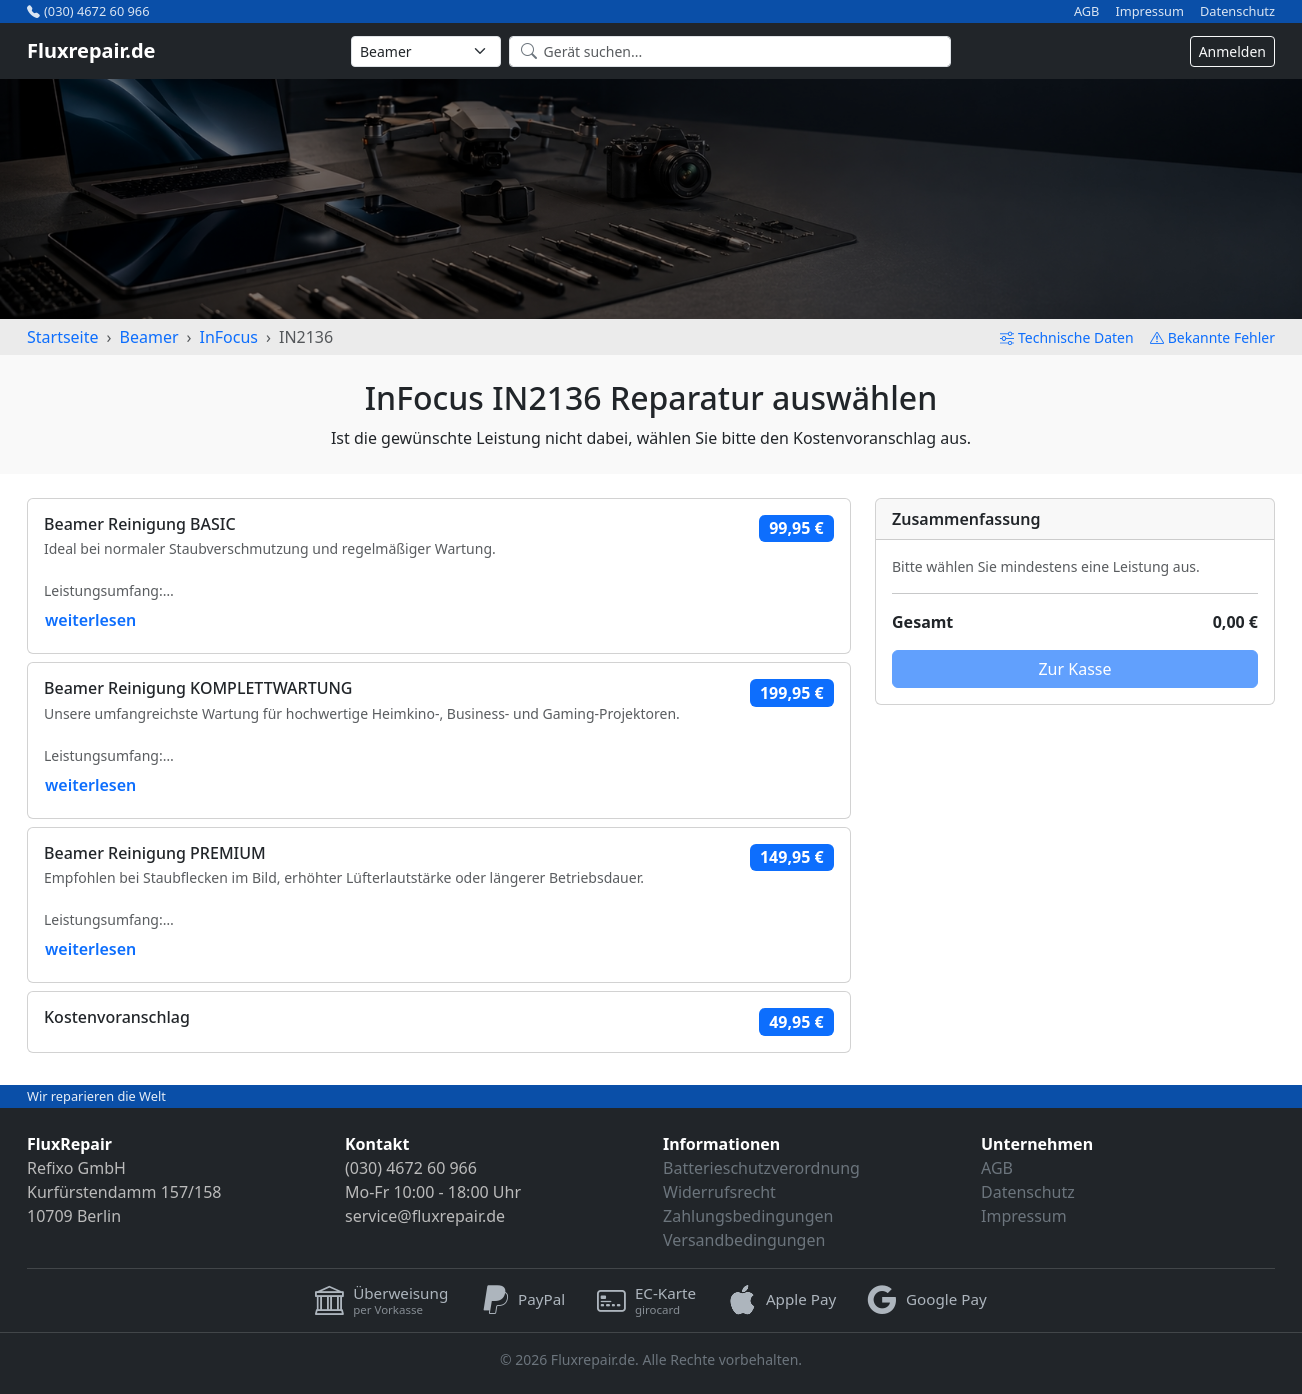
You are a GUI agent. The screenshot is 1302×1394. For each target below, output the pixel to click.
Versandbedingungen (744, 1240)
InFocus (228, 337)
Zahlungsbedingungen (748, 1216)
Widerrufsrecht (719, 1192)
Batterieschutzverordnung (761, 1168)
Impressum (1149, 11)
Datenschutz (1237, 11)
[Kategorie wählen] (426, 51)
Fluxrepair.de (91, 50)
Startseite (63, 337)
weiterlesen (90, 620)
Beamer (149, 337)
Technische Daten (1067, 337)
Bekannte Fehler (1212, 337)
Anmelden (1232, 51)
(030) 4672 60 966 (88, 11)
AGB (1087, 11)
